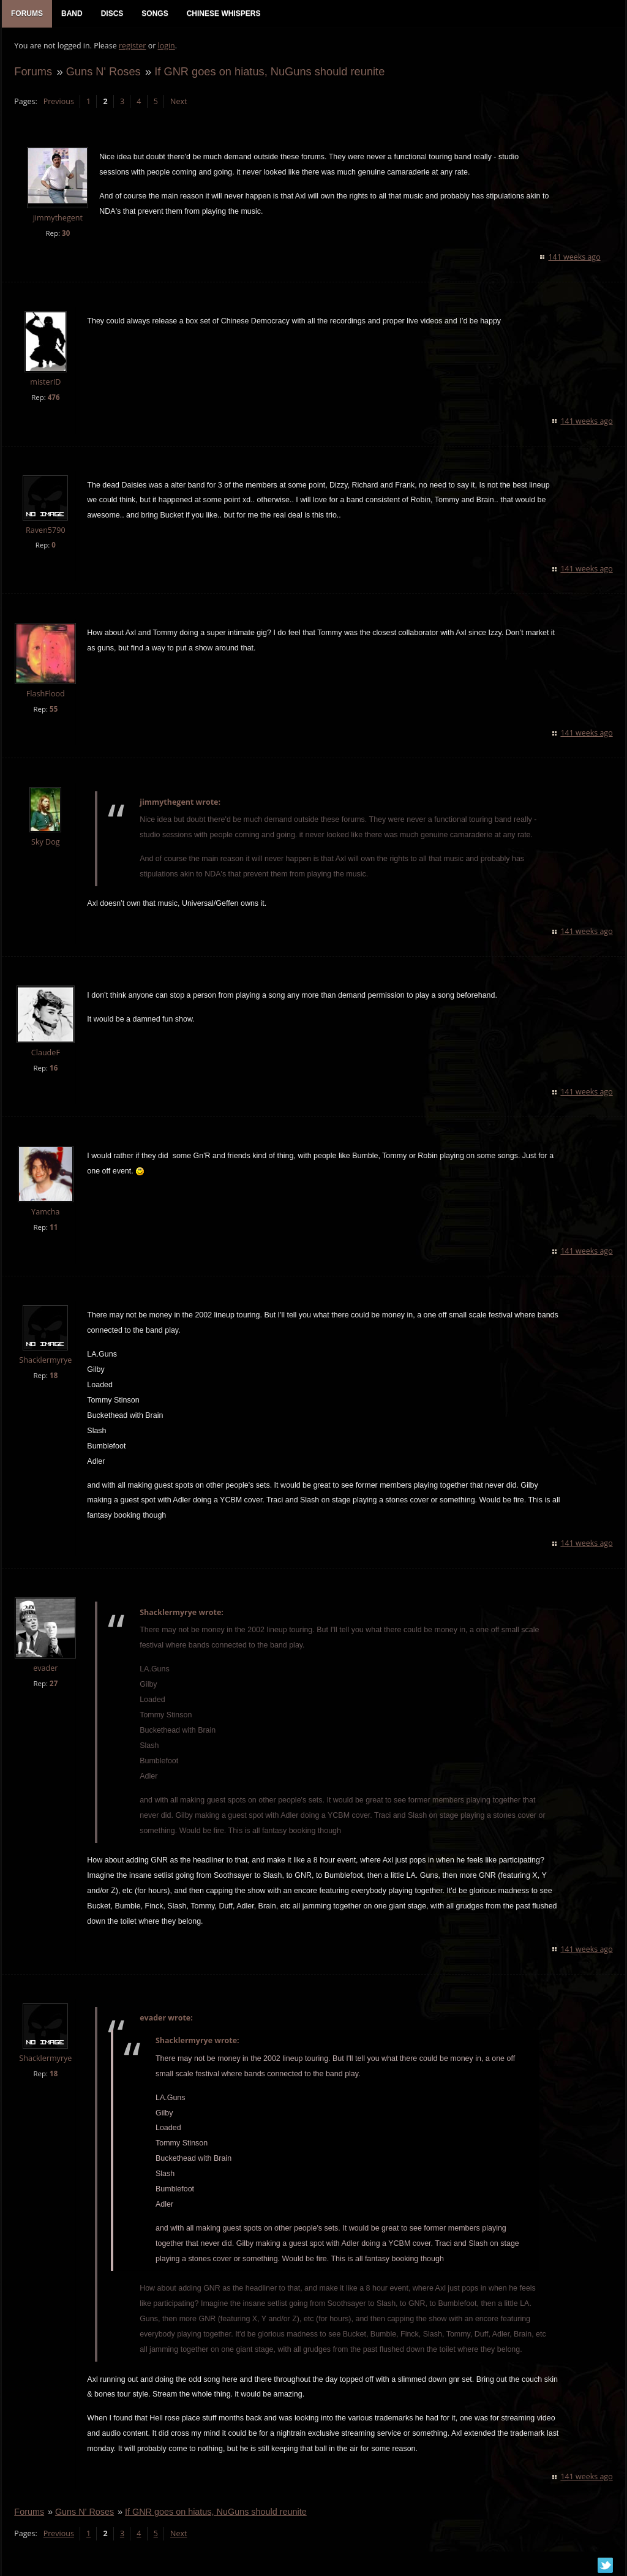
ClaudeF (45, 1053)
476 (53, 397)
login (166, 46)
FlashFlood (45, 694)
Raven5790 (46, 530)
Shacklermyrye (45, 1360)
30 (66, 233)
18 (54, 1375)
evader (45, 1668)
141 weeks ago (575, 257)
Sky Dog (45, 842)
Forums (33, 71)
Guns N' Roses (103, 71)
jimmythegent (57, 218)
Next (178, 101)
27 (54, 1684)
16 (54, 1068)
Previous (58, 101)
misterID (45, 382)
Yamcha (45, 1212)
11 (54, 1227)
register (132, 46)
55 (54, 709)
